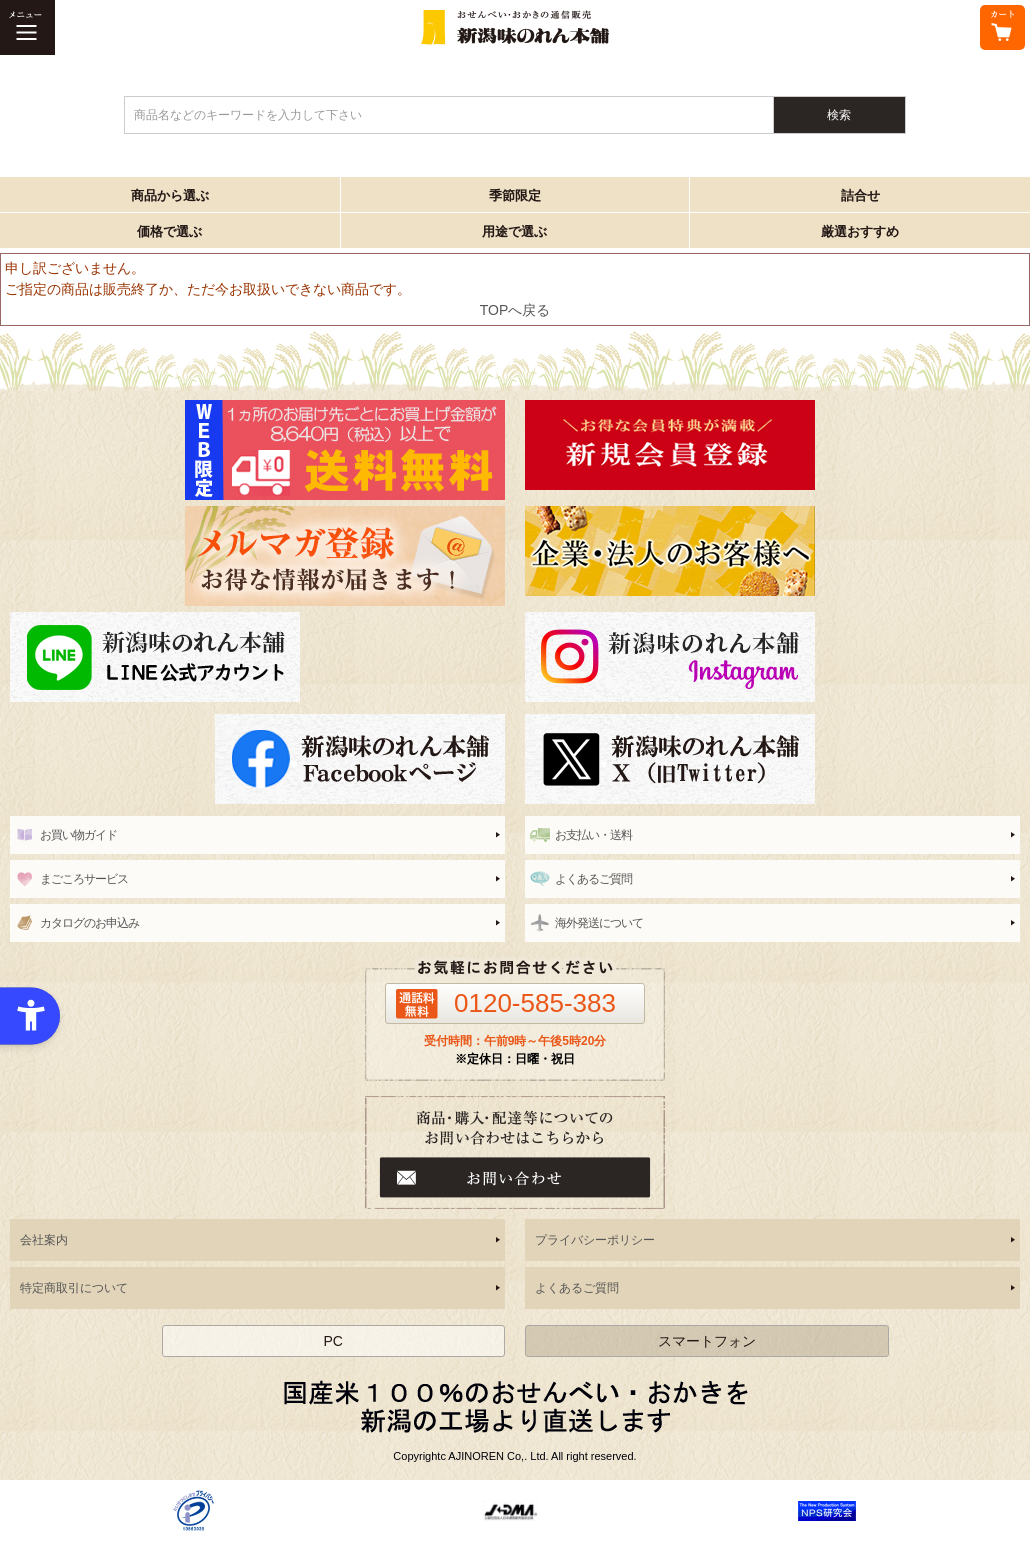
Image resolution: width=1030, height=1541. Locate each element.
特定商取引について (74, 1288)
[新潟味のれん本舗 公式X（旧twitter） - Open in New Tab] (772, 759)
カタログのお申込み (89, 923)
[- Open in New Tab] (193, 1510)
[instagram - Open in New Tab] (772, 657)
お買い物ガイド (78, 835)
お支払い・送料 (593, 835)
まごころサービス (84, 879)
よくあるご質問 (593, 879)
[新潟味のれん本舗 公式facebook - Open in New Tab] (257, 759)
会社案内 (44, 1240)
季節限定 (515, 195)
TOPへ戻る (515, 310)
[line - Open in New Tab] (257, 657)
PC (332, 1341)
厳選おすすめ (860, 231)
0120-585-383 (535, 1003)
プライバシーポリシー (595, 1240)
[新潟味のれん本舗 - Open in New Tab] (772, 445)
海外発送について (599, 923)
